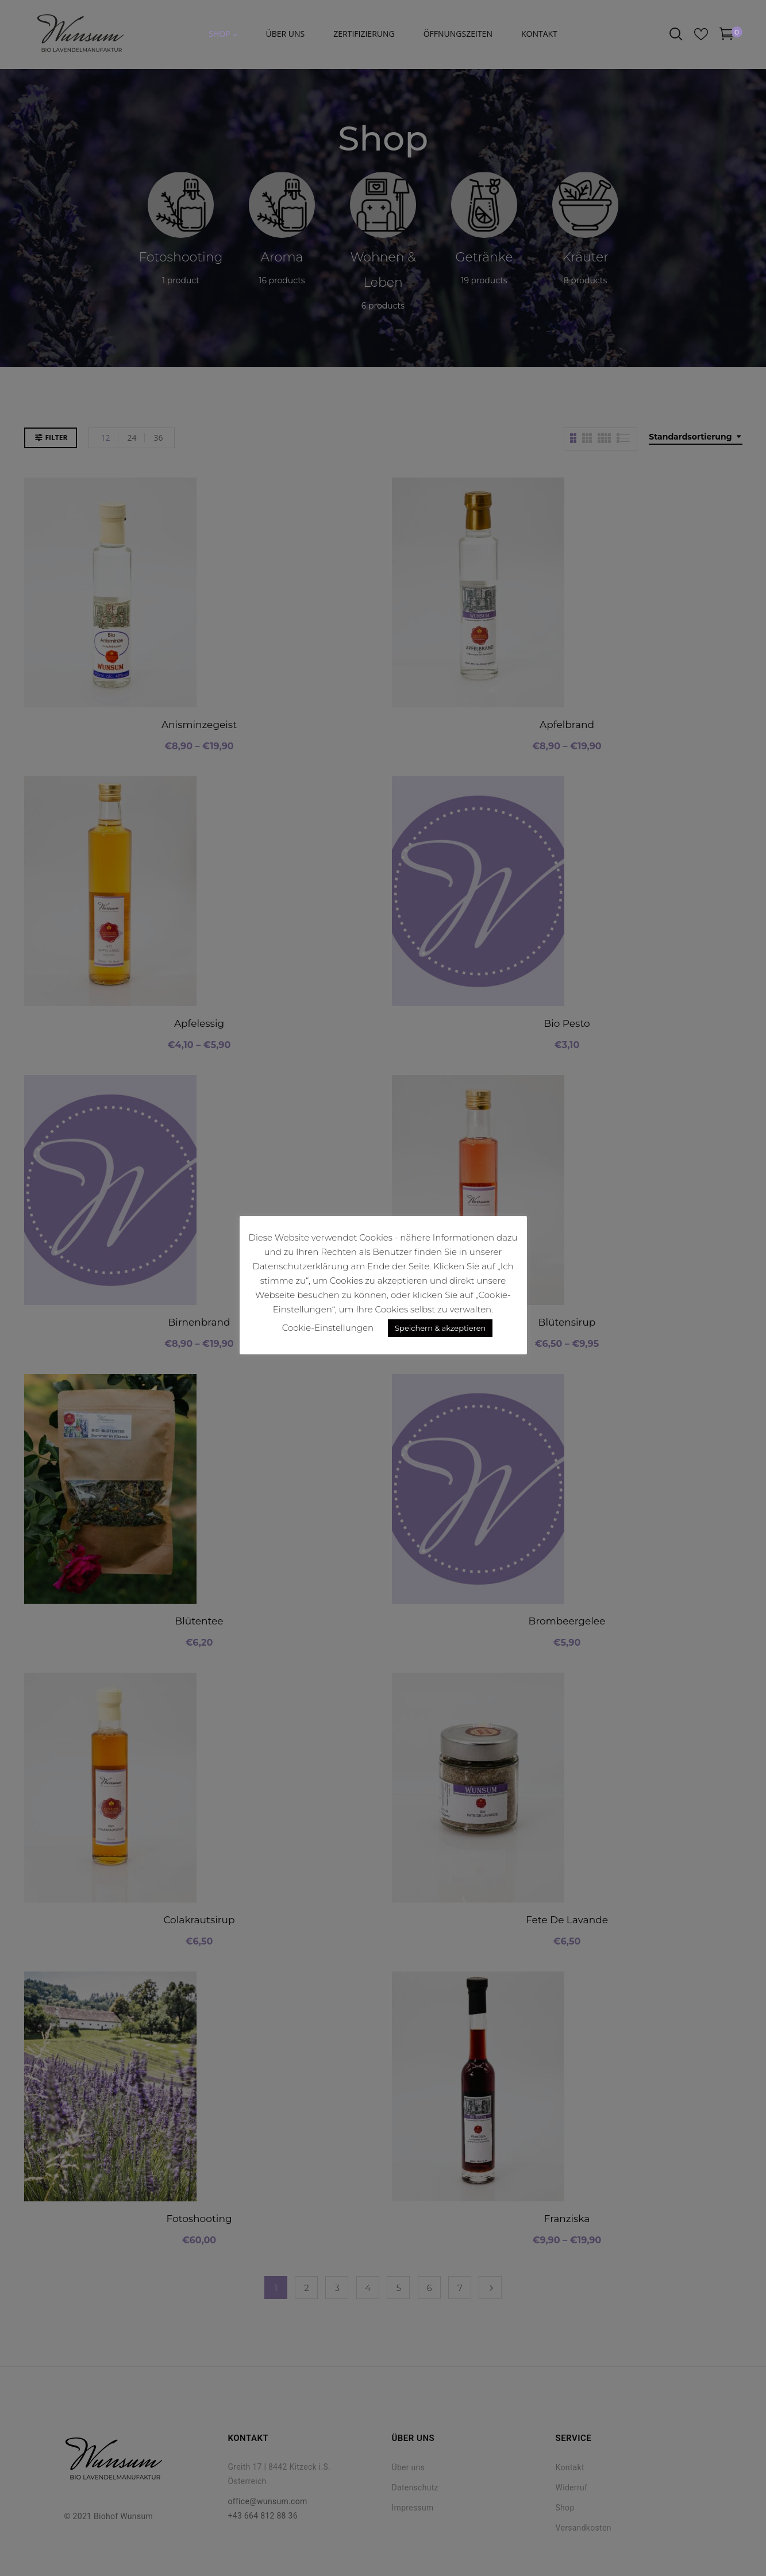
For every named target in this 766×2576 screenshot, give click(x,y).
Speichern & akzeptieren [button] (440, 1328)
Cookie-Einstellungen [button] (328, 1327)
